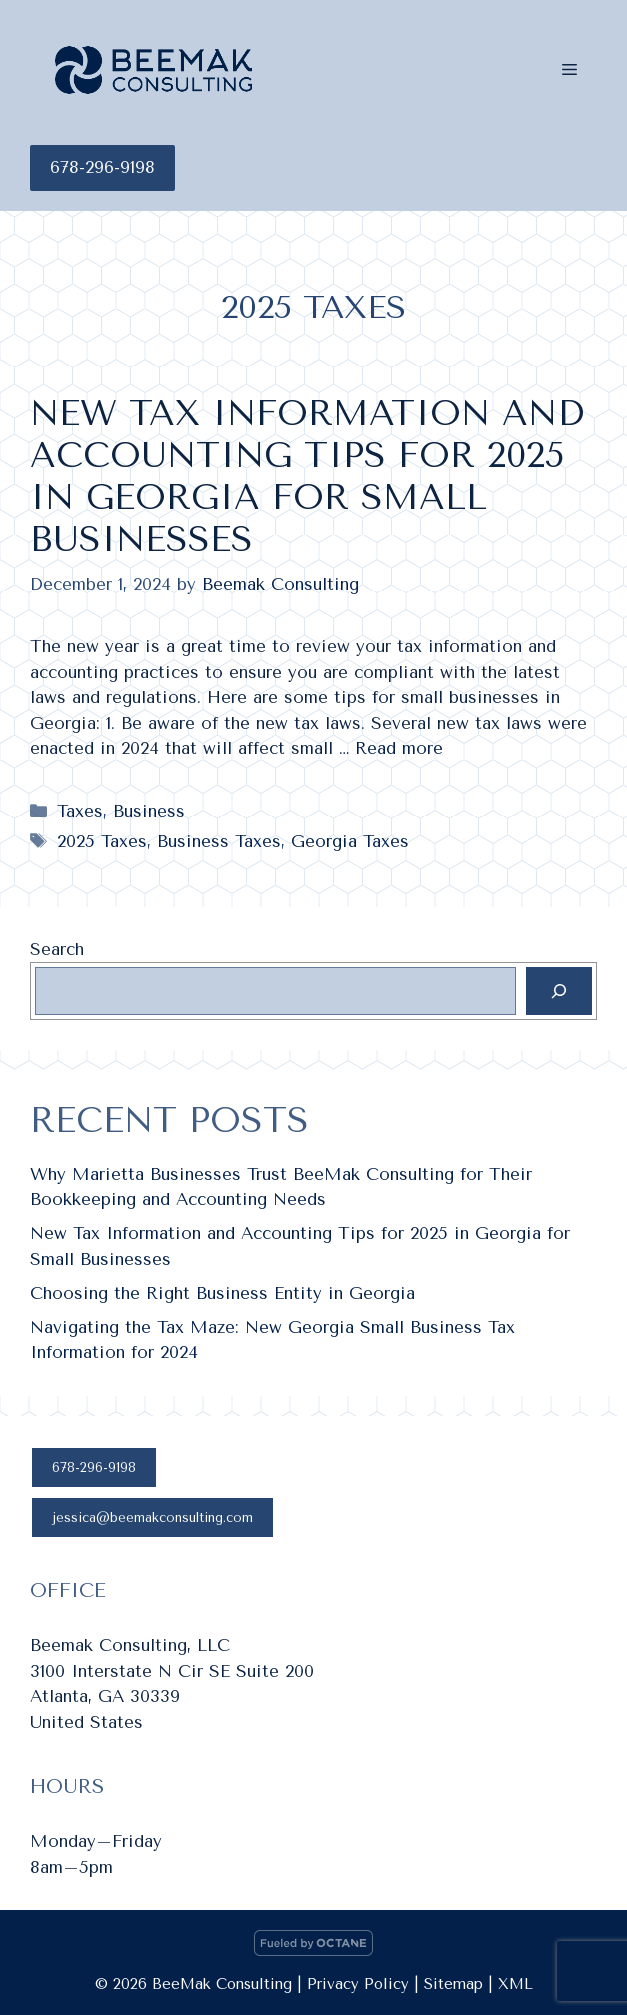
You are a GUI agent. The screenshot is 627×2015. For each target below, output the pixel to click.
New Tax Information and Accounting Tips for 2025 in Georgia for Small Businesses (307, 476)
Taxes (80, 811)
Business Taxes (219, 841)
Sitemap (453, 1984)
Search (57, 949)
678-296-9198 (102, 167)
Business (149, 811)
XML (515, 1984)
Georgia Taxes (350, 841)
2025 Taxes (102, 841)
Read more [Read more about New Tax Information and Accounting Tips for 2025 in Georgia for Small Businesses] (399, 748)
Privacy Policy (358, 1984)
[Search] (559, 991)
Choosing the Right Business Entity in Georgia (222, 1293)
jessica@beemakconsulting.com (152, 1517)
